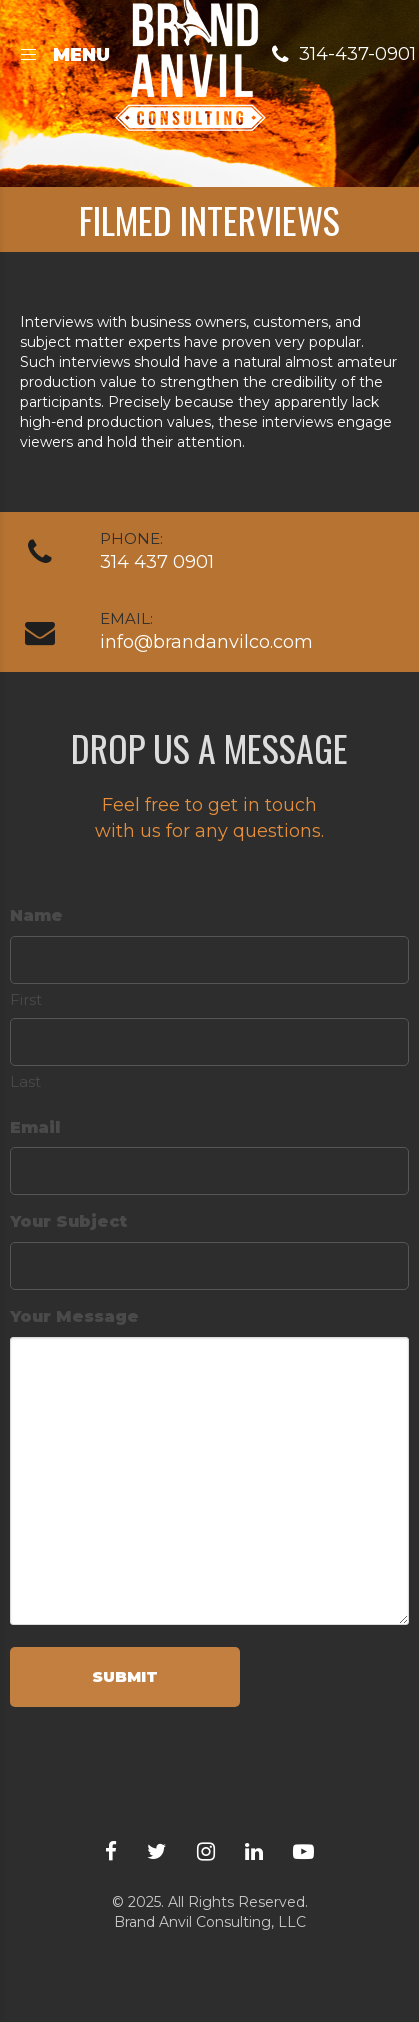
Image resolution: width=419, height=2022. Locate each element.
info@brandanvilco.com (206, 642)
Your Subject (68, 1221)
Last (25, 1081)
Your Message (74, 1316)
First (26, 999)
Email (35, 1127)
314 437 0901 (157, 562)
